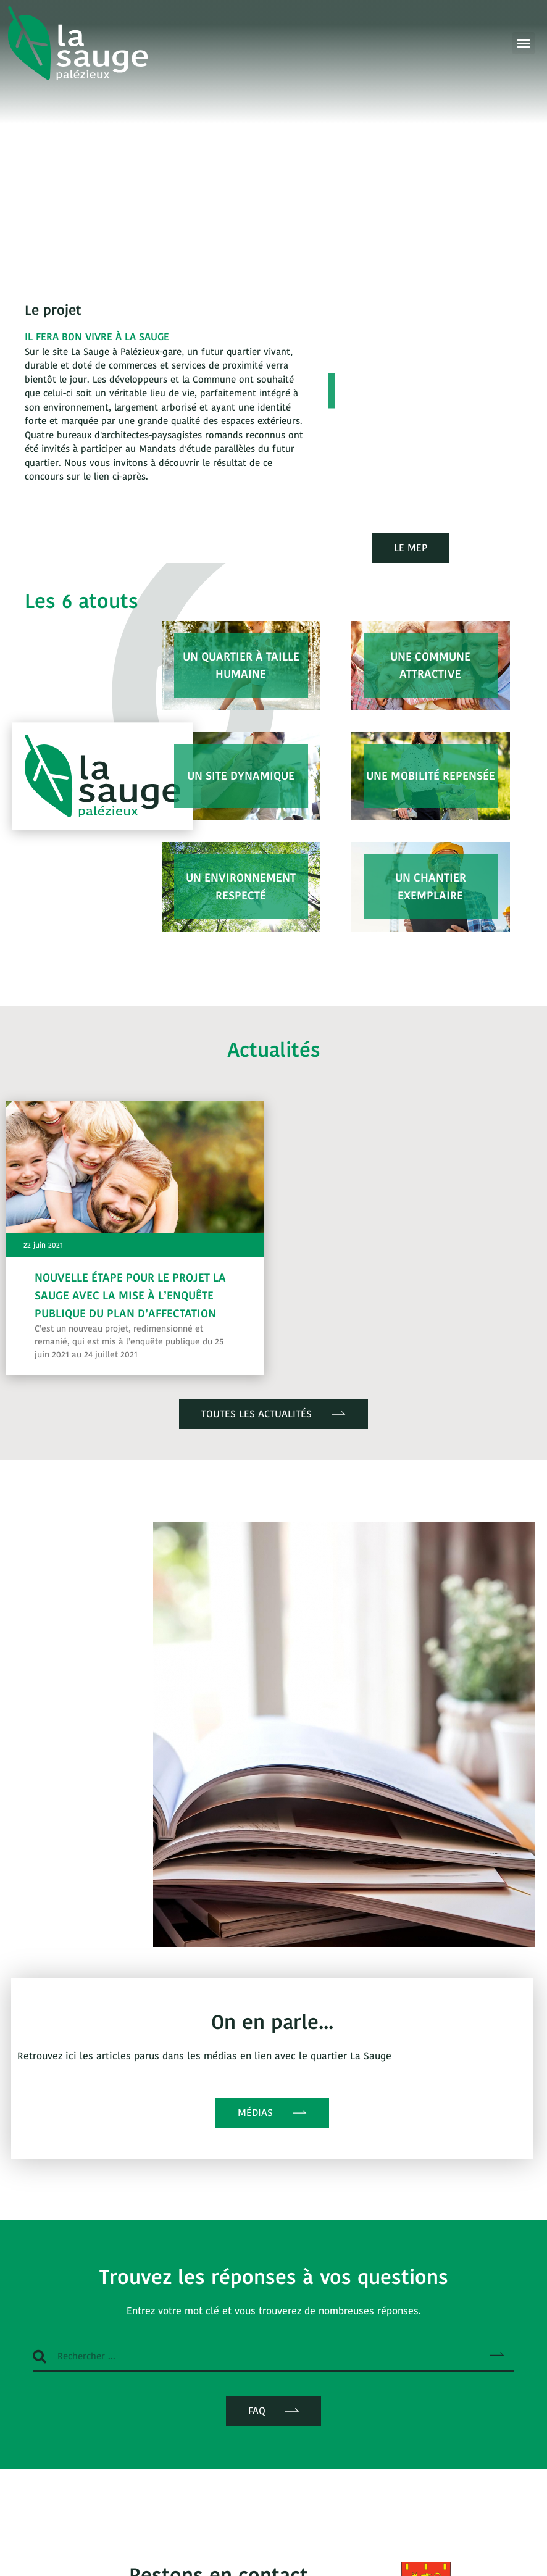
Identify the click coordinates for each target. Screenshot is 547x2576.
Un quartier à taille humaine (241, 665)
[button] (523, 43)
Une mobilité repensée (430, 775)
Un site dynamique (240, 775)
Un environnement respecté (241, 886)
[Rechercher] (497, 2355)
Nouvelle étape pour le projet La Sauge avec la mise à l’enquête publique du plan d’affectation (130, 1295)
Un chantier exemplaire (430, 886)
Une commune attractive (430, 665)
